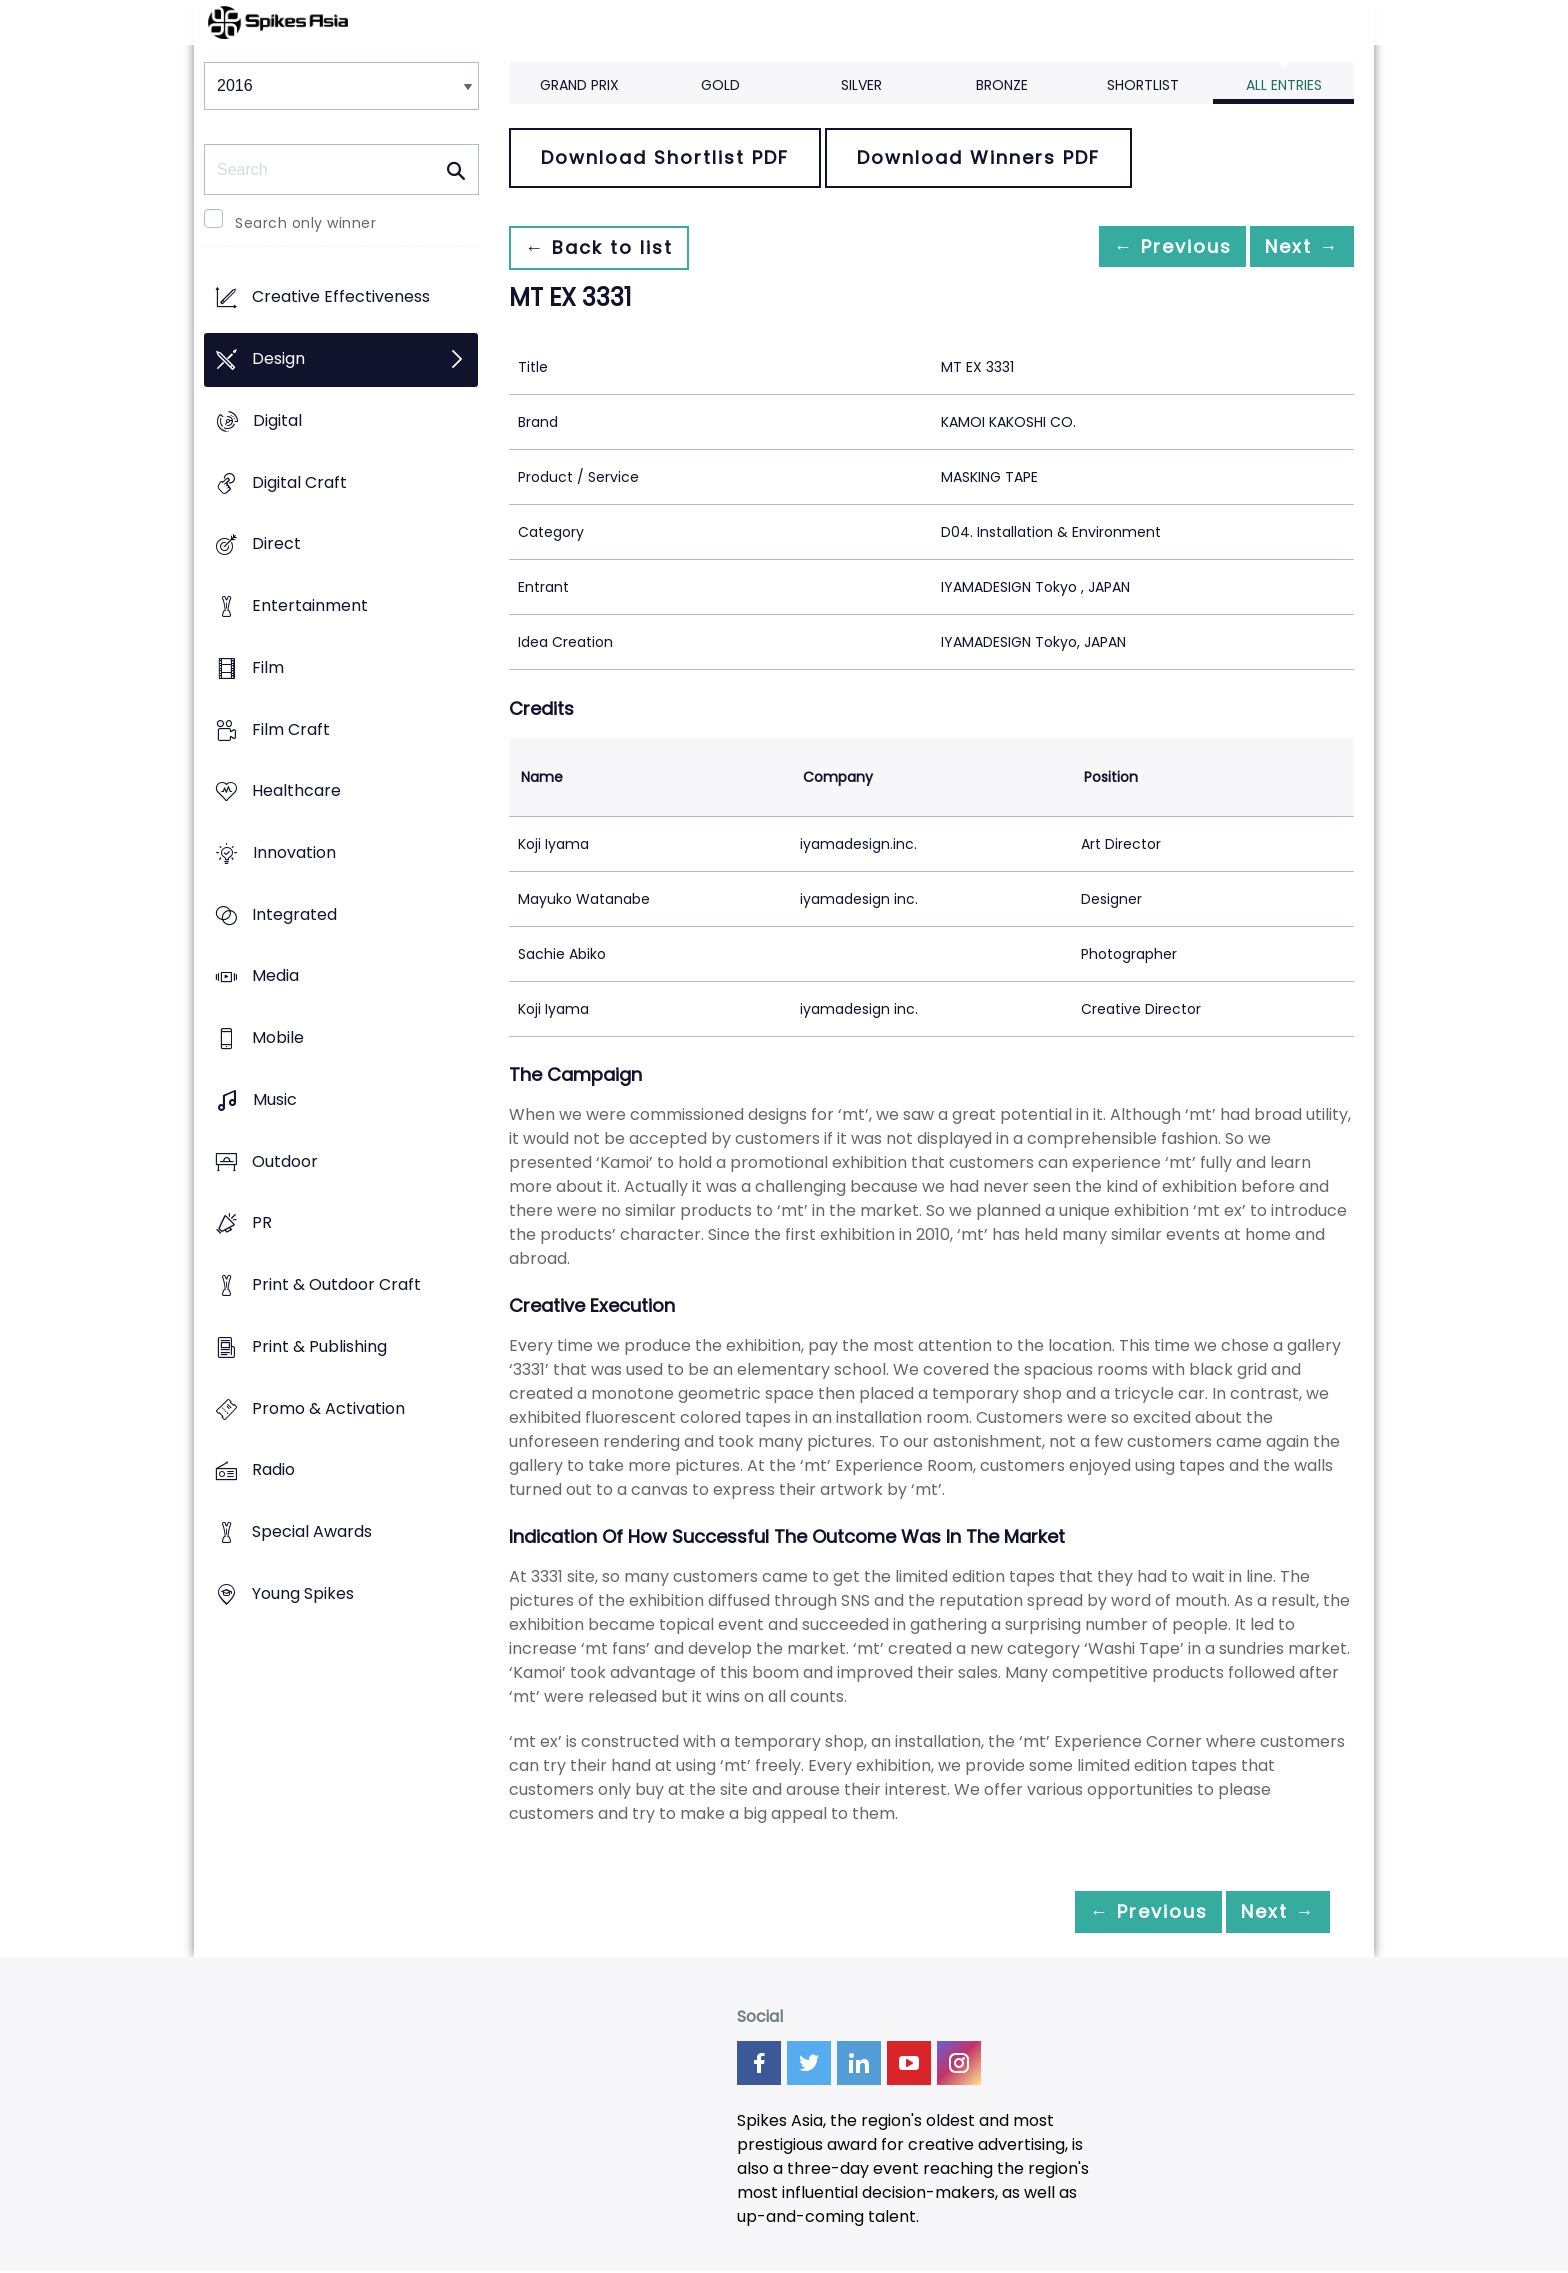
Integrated (294, 914)
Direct (276, 544)
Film (268, 667)
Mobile (278, 1038)
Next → (1293, 247)
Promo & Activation (328, 1408)
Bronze (1002, 85)
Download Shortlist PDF (665, 157)
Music (275, 1099)
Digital (277, 420)
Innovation (294, 852)
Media (275, 976)
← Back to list (607, 247)
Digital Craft (299, 482)
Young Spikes (303, 1593)
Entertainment (310, 605)
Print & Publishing (319, 1346)
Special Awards (312, 1531)
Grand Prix (579, 85)
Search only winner (305, 223)
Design (278, 359)
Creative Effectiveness (341, 297)
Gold (720, 85)
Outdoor (285, 1161)
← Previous (1145, 247)
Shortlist (1143, 85)
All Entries (1284, 85)
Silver (861, 85)
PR (262, 1223)
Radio (273, 1470)
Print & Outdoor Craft (336, 1285)
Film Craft (291, 729)
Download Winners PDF (978, 157)
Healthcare (296, 791)
